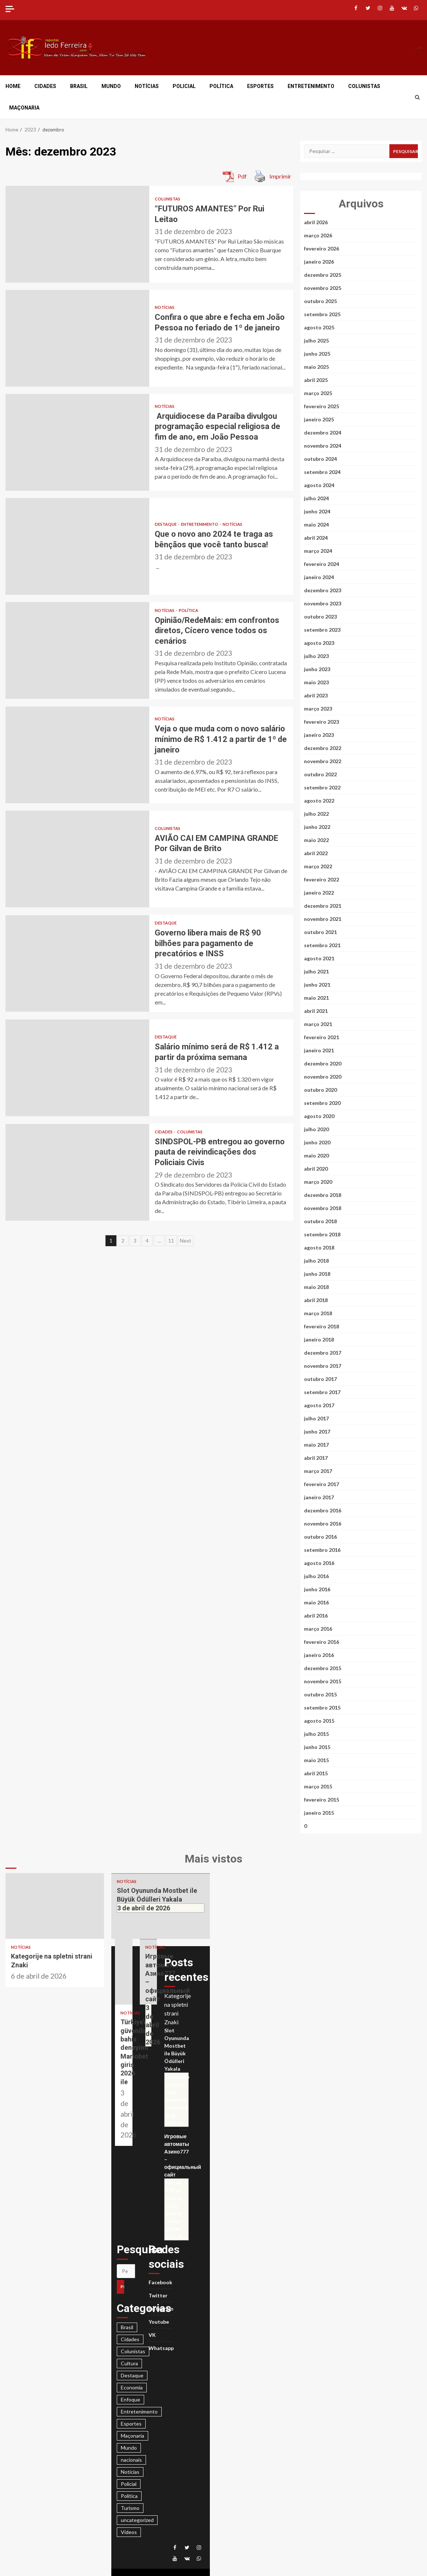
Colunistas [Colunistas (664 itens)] (133, 2351)
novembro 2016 (322, 1523)
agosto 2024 (319, 485)
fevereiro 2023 (321, 722)
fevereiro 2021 (321, 1037)
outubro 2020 (320, 1090)
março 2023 (318, 708)
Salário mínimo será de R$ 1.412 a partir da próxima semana (77, 1067)
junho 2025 (317, 354)
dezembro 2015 (322, 1668)
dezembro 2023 (322, 590)
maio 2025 (316, 367)
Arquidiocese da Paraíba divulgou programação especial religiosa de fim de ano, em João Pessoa (77, 442)
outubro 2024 (320, 459)
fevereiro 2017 (321, 1484)
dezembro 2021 (322, 906)
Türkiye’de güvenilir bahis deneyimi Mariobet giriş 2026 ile (123, 1972)
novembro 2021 (322, 919)
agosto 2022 (319, 800)
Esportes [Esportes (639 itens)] (131, 2423)
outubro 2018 (320, 1221)
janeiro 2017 (319, 1497)
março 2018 (318, 1313)
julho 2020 (316, 1129)
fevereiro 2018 (321, 1326)
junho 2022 (317, 827)
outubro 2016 (320, 1537)
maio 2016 (316, 1602)
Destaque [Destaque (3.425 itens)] (132, 2375)
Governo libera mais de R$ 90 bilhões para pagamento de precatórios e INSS (77, 963)
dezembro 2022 (322, 748)
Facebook (160, 2282)
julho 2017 (316, 1418)
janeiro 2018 (319, 1339)
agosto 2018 (319, 1247)
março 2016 (318, 1629)
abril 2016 (316, 1615)
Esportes (260, 86)
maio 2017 (316, 1445)
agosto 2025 (319, 327)
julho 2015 (316, 1734)
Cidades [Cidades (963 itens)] (130, 2339)
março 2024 (318, 551)
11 (171, 1240)
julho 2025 (316, 340)
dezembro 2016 (322, 1510)
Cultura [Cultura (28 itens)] (129, 2363)
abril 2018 (316, 1300)
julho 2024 (316, 498)
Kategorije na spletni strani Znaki (54, 1906)
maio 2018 (316, 1287)
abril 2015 (316, 1773)
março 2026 (318, 235)
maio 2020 (316, 1155)
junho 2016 (317, 1589)
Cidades (45, 86)
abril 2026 (316, 222)
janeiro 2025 (319, 419)
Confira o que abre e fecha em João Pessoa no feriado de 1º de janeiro (77, 338)
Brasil (79, 86)
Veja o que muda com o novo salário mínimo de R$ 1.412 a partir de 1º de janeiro (77, 755)
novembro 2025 (322, 288)
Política (221, 86)
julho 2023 (316, 656)
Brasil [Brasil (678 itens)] (127, 2327)
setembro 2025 (322, 314)
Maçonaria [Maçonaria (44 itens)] (132, 2436)
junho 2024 (317, 511)
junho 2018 (317, 1274)
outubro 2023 (320, 616)
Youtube (159, 2322)
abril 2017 (316, 1458)
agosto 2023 (319, 643)
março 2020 (318, 1182)
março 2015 (318, 1786)
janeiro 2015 (319, 1813)
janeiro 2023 (319, 735)
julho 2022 (316, 814)
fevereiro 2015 (321, 1799)
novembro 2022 (322, 761)
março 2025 (318, 393)
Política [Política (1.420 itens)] (129, 2496)
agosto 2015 (319, 1721)
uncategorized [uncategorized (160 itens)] (137, 2520)
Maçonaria (24, 108)
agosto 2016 (319, 1563)
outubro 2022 (320, 774)
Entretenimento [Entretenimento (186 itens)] (139, 2411)
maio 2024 (316, 524)
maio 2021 (316, 998)
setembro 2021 (322, 945)
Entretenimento (311, 86)
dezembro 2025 (322, 275)
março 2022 (318, 866)
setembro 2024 (322, 472)
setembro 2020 (322, 1103)
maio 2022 (316, 840)
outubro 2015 (320, 1694)
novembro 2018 (322, 1208)
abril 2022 (316, 853)
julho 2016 (316, 1576)
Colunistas (364, 86)
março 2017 (318, 1471)
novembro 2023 (322, 603)
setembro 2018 (322, 1234)
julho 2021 (316, 971)
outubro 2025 (320, 301)
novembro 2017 (322, 1366)
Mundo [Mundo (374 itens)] (129, 2448)
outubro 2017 (320, 1379)
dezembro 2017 (322, 1353)
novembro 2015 (322, 1681)
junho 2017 (317, 1431)
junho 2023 (317, 669)
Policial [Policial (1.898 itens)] (128, 2484)
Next (185, 1240)
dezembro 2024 (322, 432)
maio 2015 (316, 1760)
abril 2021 (316, 1011)
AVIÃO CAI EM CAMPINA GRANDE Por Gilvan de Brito (77, 859)
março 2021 (318, 1024)
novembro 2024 (322, 446)
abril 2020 (316, 1168)
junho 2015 (317, 1747)
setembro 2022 (322, 787)
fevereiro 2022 (321, 879)
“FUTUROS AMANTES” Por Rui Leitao (77, 234)
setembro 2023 (322, 630)
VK (152, 2335)
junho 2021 (317, 984)
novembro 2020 (322, 1076)
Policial (184, 86)
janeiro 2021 (319, 1050)
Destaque (166, 524)
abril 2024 (316, 538)
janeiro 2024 (319, 577)
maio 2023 (316, 682)
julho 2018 (316, 1261)
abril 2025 (316, 380)
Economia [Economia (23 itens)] (132, 2387)
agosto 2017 (319, 1405)
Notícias (147, 86)
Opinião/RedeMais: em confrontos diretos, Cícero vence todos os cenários (77, 650)
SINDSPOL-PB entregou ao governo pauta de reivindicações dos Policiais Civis (77, 1172)
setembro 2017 (322, 1392)
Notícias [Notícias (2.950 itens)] (130, 2472)
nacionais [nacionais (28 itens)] (131, 2460)
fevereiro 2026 (321, 248)
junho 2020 (317, 1142)
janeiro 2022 (319, 892)
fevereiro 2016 (321, 1642)
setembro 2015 (322, 1707)
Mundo (111, 86)
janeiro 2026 (319, 262)
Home (12, 86)
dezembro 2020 (322, 1063)
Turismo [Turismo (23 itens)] (130, 2508)
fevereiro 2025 (321, 406)
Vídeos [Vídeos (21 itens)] (129, 2532)
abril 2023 (316, 695)
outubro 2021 (320, 932)
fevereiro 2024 (321, 564)
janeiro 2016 (319, 1655)
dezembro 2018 (322, 1195)
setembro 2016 (322, 1550)
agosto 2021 (319, 958)
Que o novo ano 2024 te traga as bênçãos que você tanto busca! (77, 546)
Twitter (158, 2295)
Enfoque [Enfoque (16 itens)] (130, 2399)
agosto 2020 (319, 1116)
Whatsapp (161, 2348)
